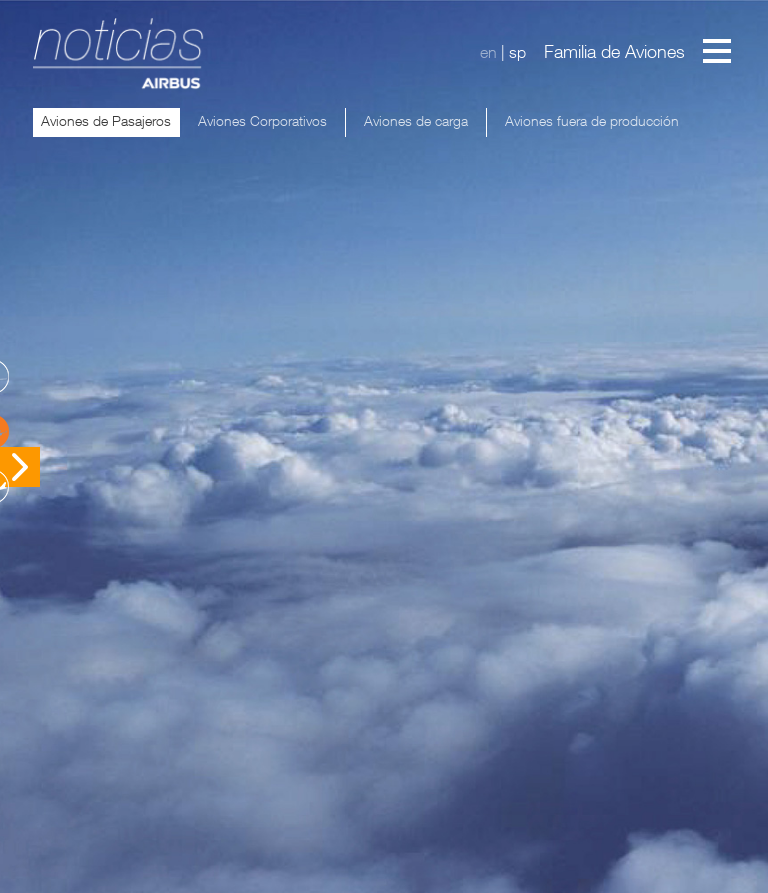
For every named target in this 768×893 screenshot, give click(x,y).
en (488, 52)
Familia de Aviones (614, 51)
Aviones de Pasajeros (106, 120)
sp (517, 52)
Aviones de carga (416, 120)
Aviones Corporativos (262, 120)
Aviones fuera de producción (592, 120)
